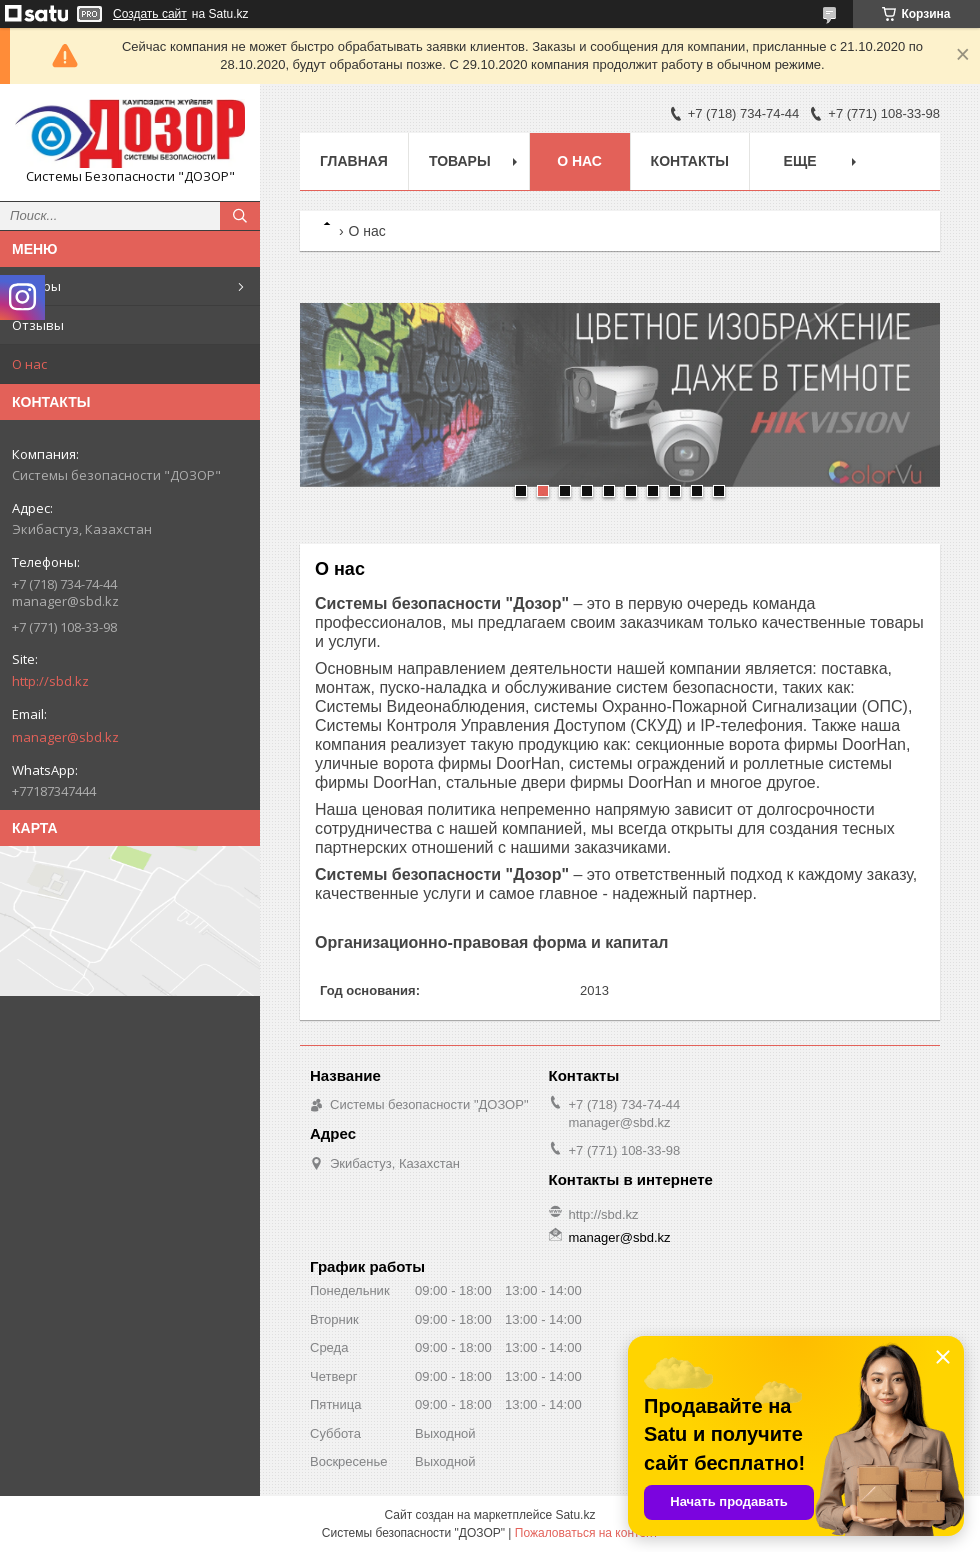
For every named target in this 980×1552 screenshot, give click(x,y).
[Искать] (240, 216)
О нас (29, 364)
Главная (354, 161)
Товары (36, 286)
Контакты (690, 161)
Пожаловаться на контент (586, 1533)
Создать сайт (150, 14)
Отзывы (38, 325)
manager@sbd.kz (65, 737)
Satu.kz (575, 1515)
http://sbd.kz (50, 681)
